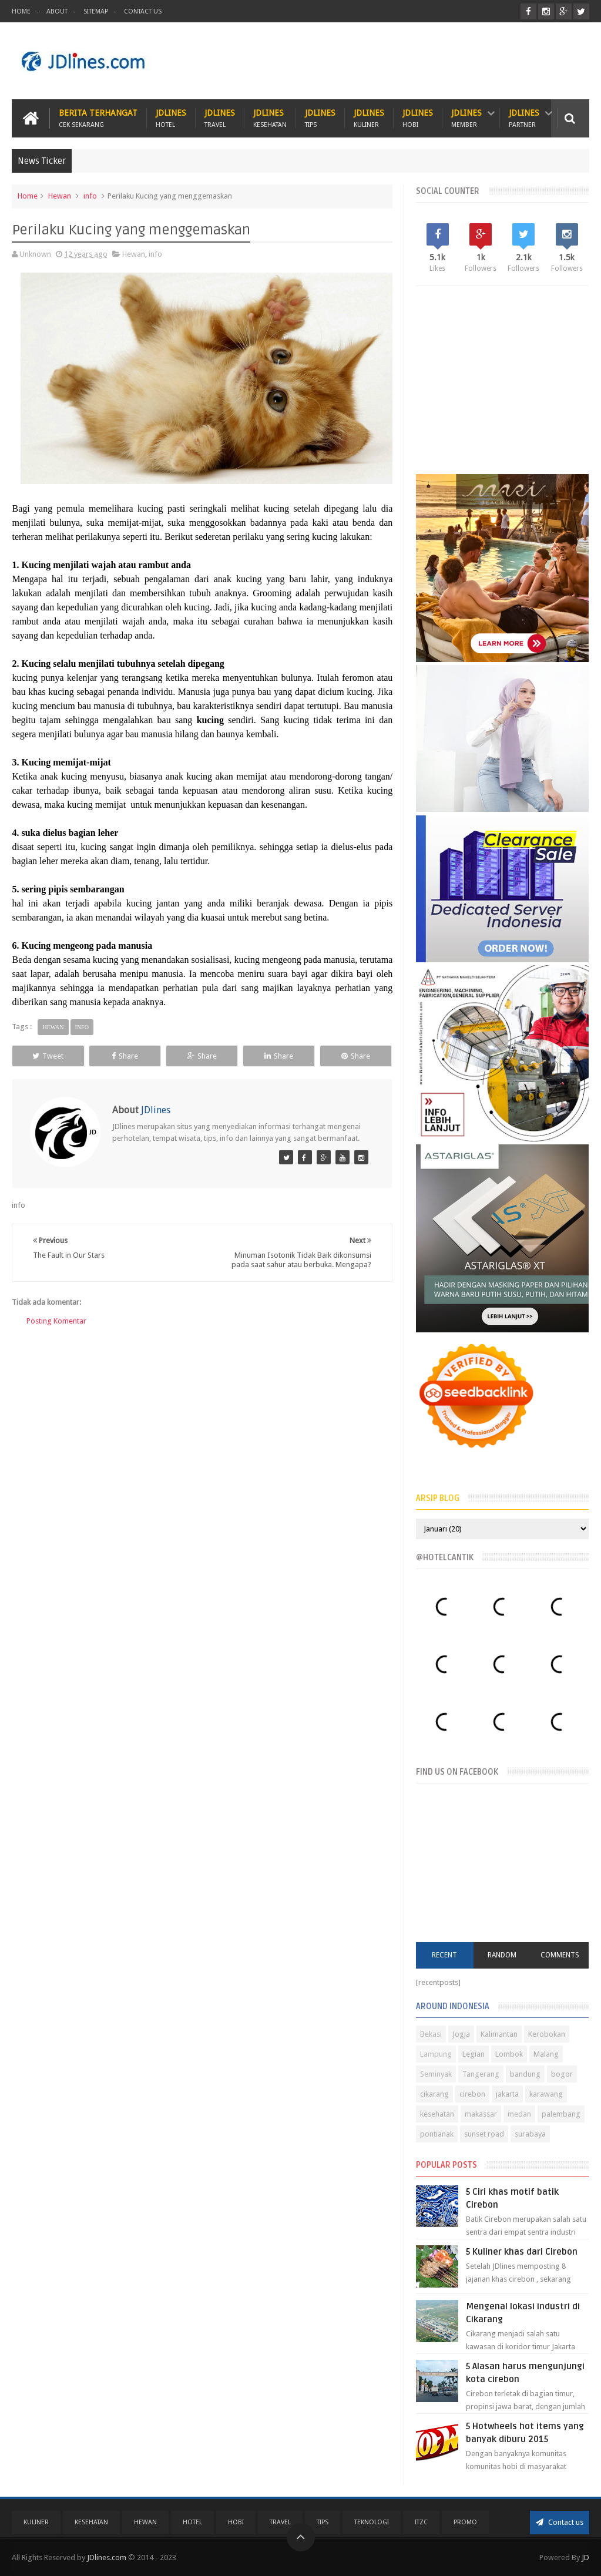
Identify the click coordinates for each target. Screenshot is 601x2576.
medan (519, 2114)
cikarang (434, 2094)
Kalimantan (499, 2034)
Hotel (192, 2522)
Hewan (59, 196)
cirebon (472, 2094)
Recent (444, 1955)
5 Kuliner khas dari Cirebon (522, 2251)
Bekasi (431, 2034)
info (90, 196)
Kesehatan (91, 2522)
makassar (481, 2114)
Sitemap (95, 11)
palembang (561, 2114)
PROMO (465, 2522)
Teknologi (371, 2522)
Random (502, 1955)
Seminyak (436, 2074)
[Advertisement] (375, 61)
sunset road (484, 2134)
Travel (280, 2522)
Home (21, 11)
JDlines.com (106, 2557)
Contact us (559, 2522)
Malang (546, 2054)
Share (125, 1056)
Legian (473, 2054)
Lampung (436, 2054)
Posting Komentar (56, 1320)
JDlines (171, 118)
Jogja (461, 2034)
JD (585, 2557)
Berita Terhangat (98, 118)
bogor (562, 2074)
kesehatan (437, 2114)
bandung (525, 2074)
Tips (322, 2522)
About (57, 11)
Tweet (47, 1056)
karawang (546, 2094)
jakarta (507, 2094)
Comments (559, 1955)
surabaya (530, 2134)
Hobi (236, 2522)
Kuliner (36, 2522)
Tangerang (480, 2074)
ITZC (421, 2522)
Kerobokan (546, 2034)
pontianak (437, 2134)
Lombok (509, 2054)
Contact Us (143, 11)
